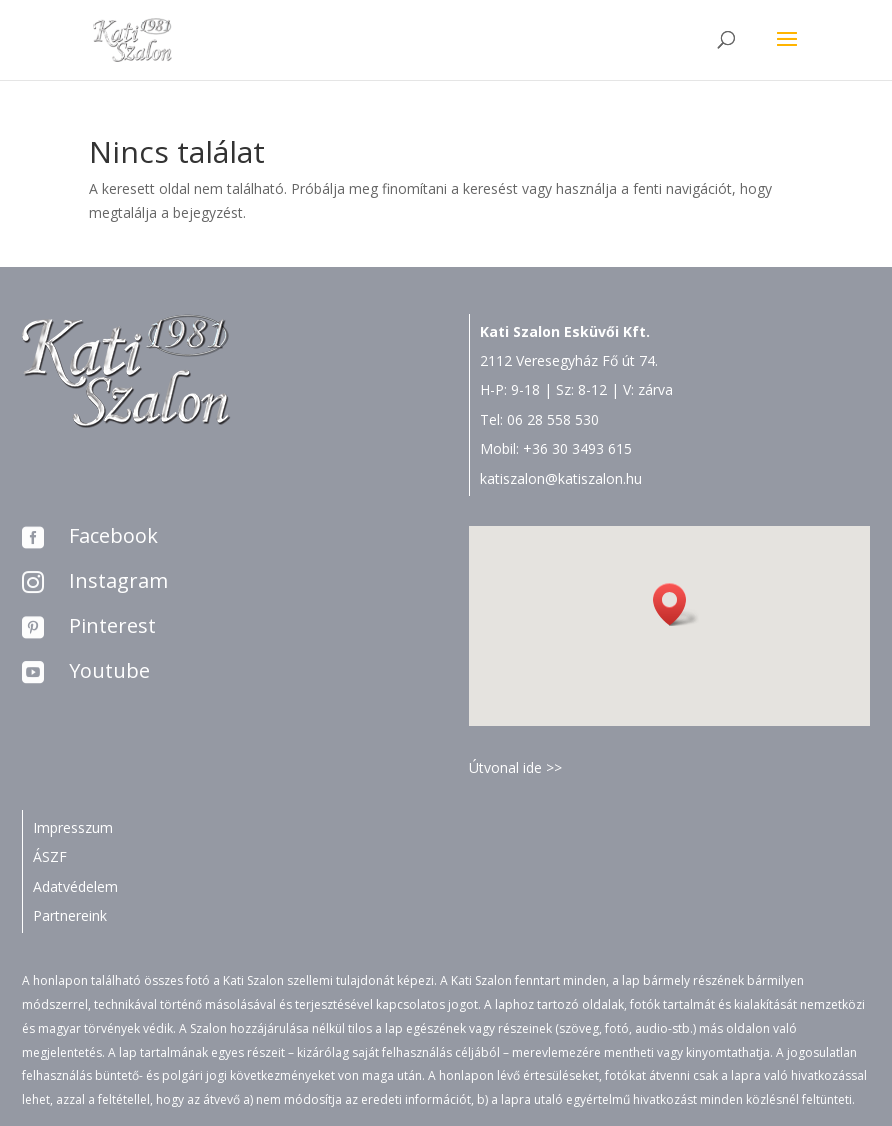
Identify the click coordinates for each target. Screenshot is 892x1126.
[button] (676, 604)
